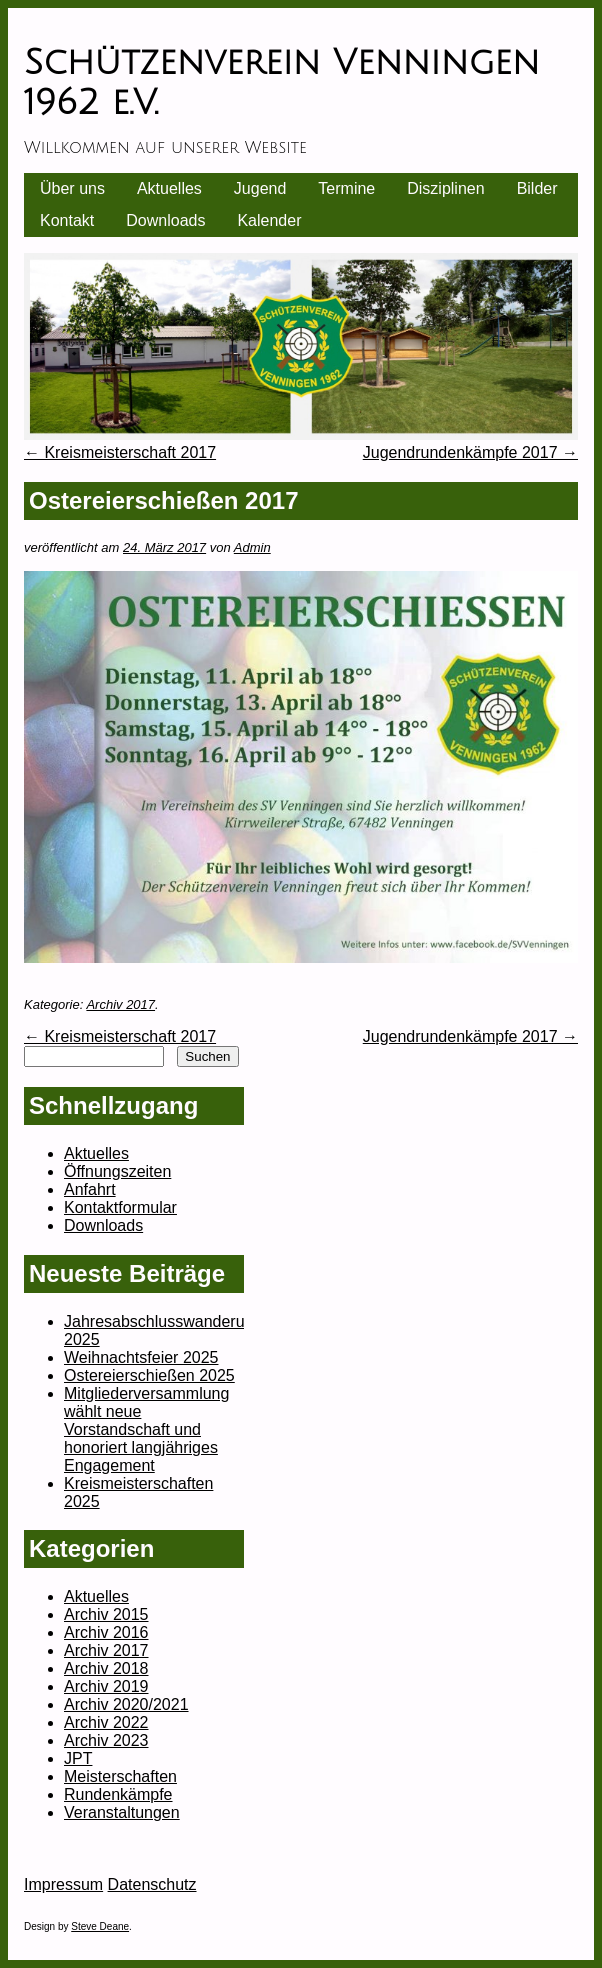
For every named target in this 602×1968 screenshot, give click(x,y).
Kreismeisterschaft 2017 (120, 452)
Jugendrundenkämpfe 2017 (470, 452)
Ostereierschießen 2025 (149, 1375)
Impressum (63, 1884)
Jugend (260, 188)
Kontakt (67, 220)
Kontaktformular (120, 1207)
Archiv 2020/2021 (126, 1704)
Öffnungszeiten (117, 1171)
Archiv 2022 (106, 1722)
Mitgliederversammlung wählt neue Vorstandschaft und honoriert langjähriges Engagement (146, 1429)
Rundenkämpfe (118, 1794)
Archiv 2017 (120, 1004)
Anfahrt (90, 1189)
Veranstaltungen (122, 1812)
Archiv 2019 (106, 1686)
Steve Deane (100, 1926)
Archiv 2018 (106, 1668)
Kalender (269, 220)
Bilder (537, 188)
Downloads (165, 220)
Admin (252, 547)
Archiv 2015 (106, 1614)
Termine (346, 188)
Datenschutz (152, 1884)
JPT (78, 1758)
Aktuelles (169, 188)
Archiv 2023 (106, 1740)
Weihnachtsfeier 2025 (141, 1357)
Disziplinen (445, 188)
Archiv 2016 (106, 1632)
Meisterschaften (120, 1776)
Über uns (72, 188)
